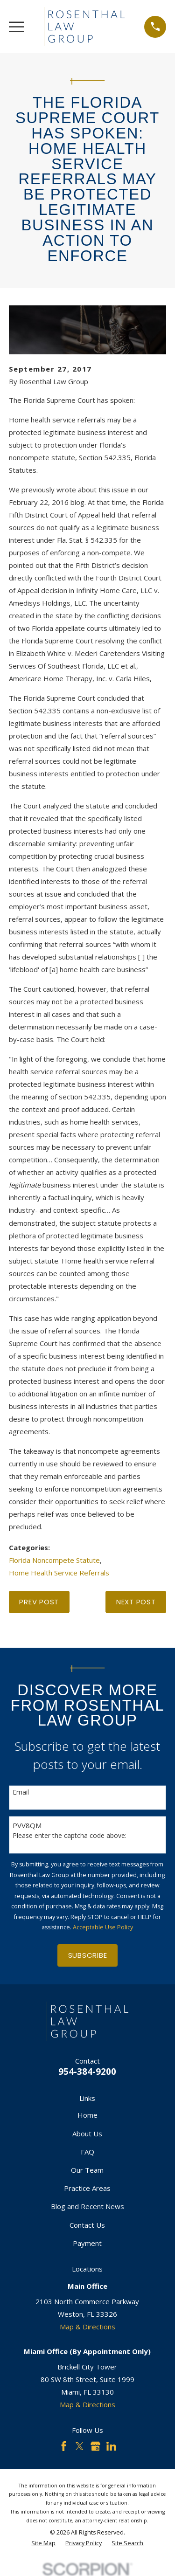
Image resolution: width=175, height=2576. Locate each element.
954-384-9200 (87, 2071)
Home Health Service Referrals (59, 1572)
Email (21, 1792)
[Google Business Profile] (95, 2446)
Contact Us (87, 2225)
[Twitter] (79, 2446)
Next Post (136, 1602)
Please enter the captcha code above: (69, 1836)
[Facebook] (64, 2446)
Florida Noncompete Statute (54, 1560)
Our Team (87, 2170)
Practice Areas (87, 2188)
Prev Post (39, 1602)
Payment (87, 2243)
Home (87, 2115)
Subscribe (87, 1955)
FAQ (87, 2151)
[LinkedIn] (111, 2446)
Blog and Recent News (87, 2206)
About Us (87, 2133)
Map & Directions (87, 2326)
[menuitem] (43, 2543)
